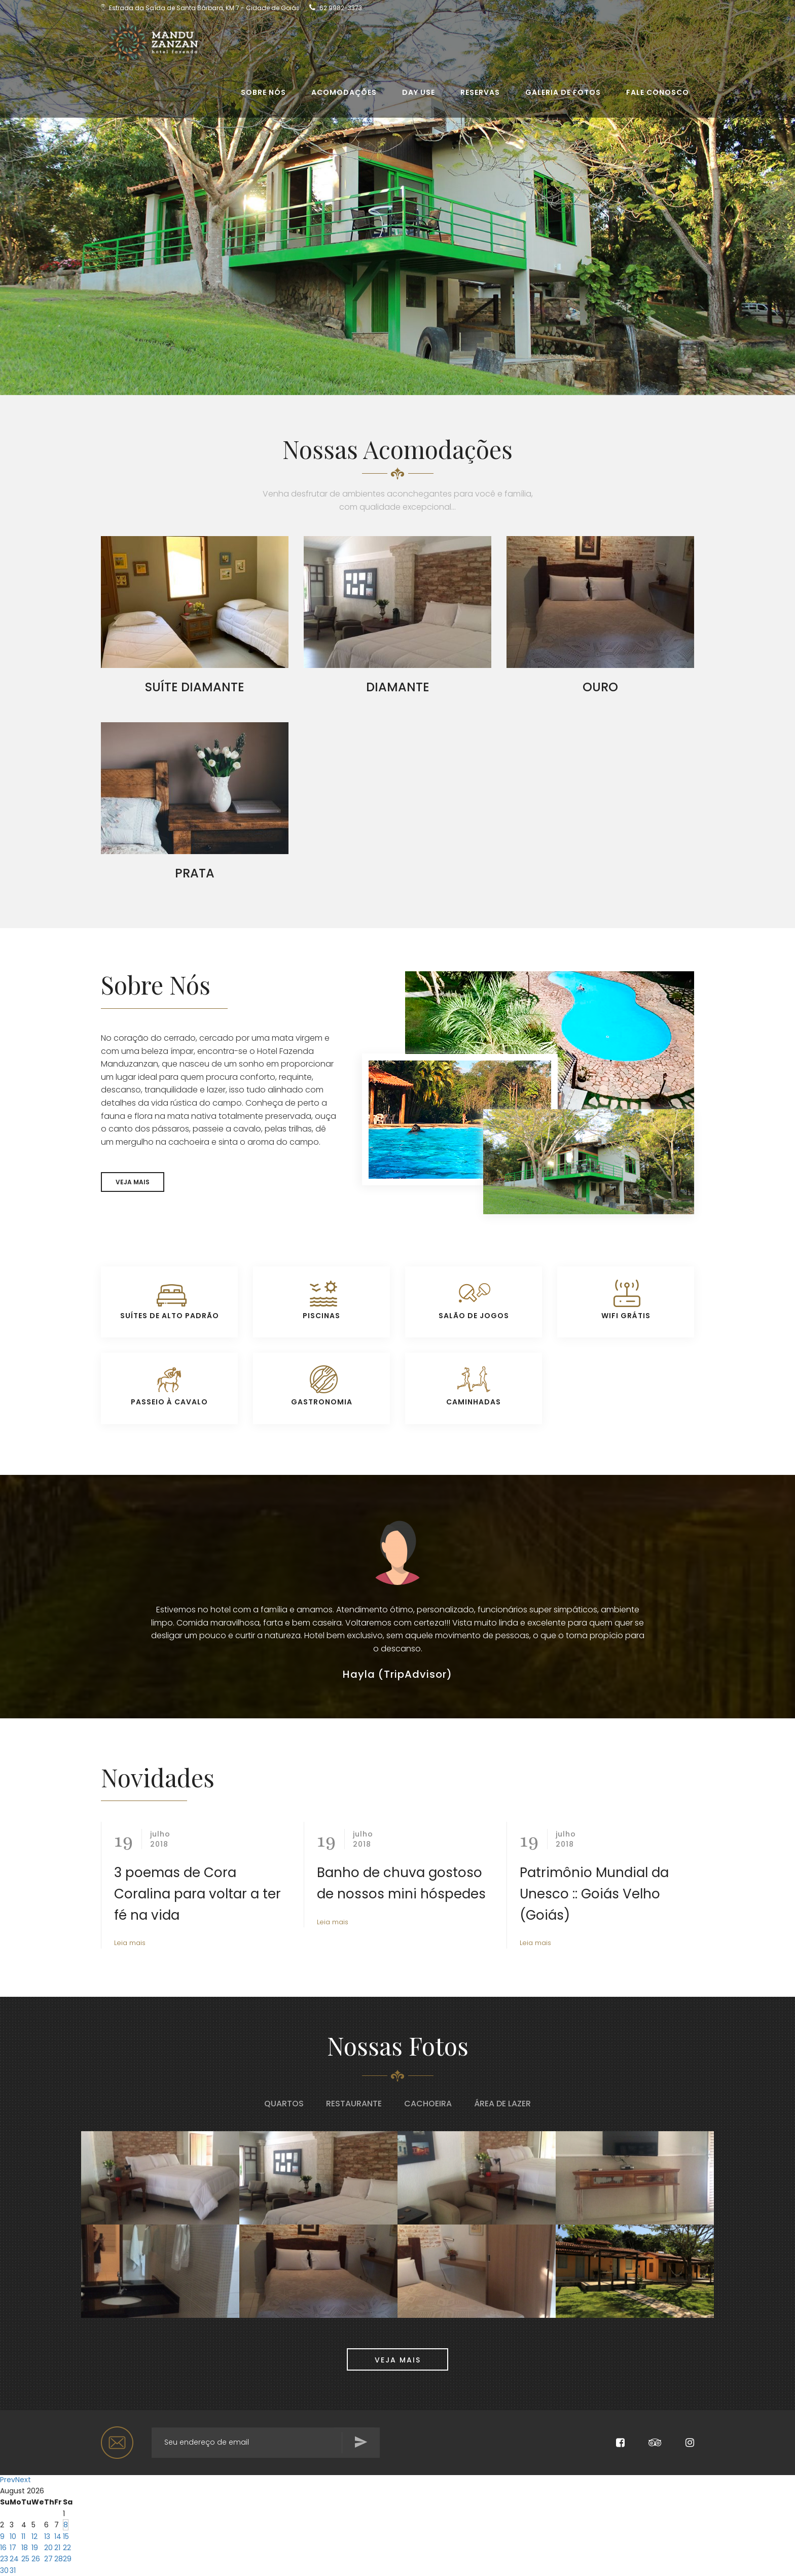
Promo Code (478, 2546)
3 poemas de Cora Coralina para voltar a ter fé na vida (197, 1893)
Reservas (480, 97)
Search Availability (607, 2561)
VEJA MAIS (133, 1182)
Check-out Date (251, 2546)
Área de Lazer (502, 2103)
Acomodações (344, 97)
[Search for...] (266, 2442)
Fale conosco (657, 97)
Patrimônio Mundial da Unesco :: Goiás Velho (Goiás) (594, 1893)
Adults (352, 2546)
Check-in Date (133, 2546)
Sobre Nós (263, 97)
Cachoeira (428, 2103)
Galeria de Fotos (563, 97)
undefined (397, 2562)
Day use (418, 97)
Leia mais (130, 1943)
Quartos (284, 2103)
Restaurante (354, 2103)
